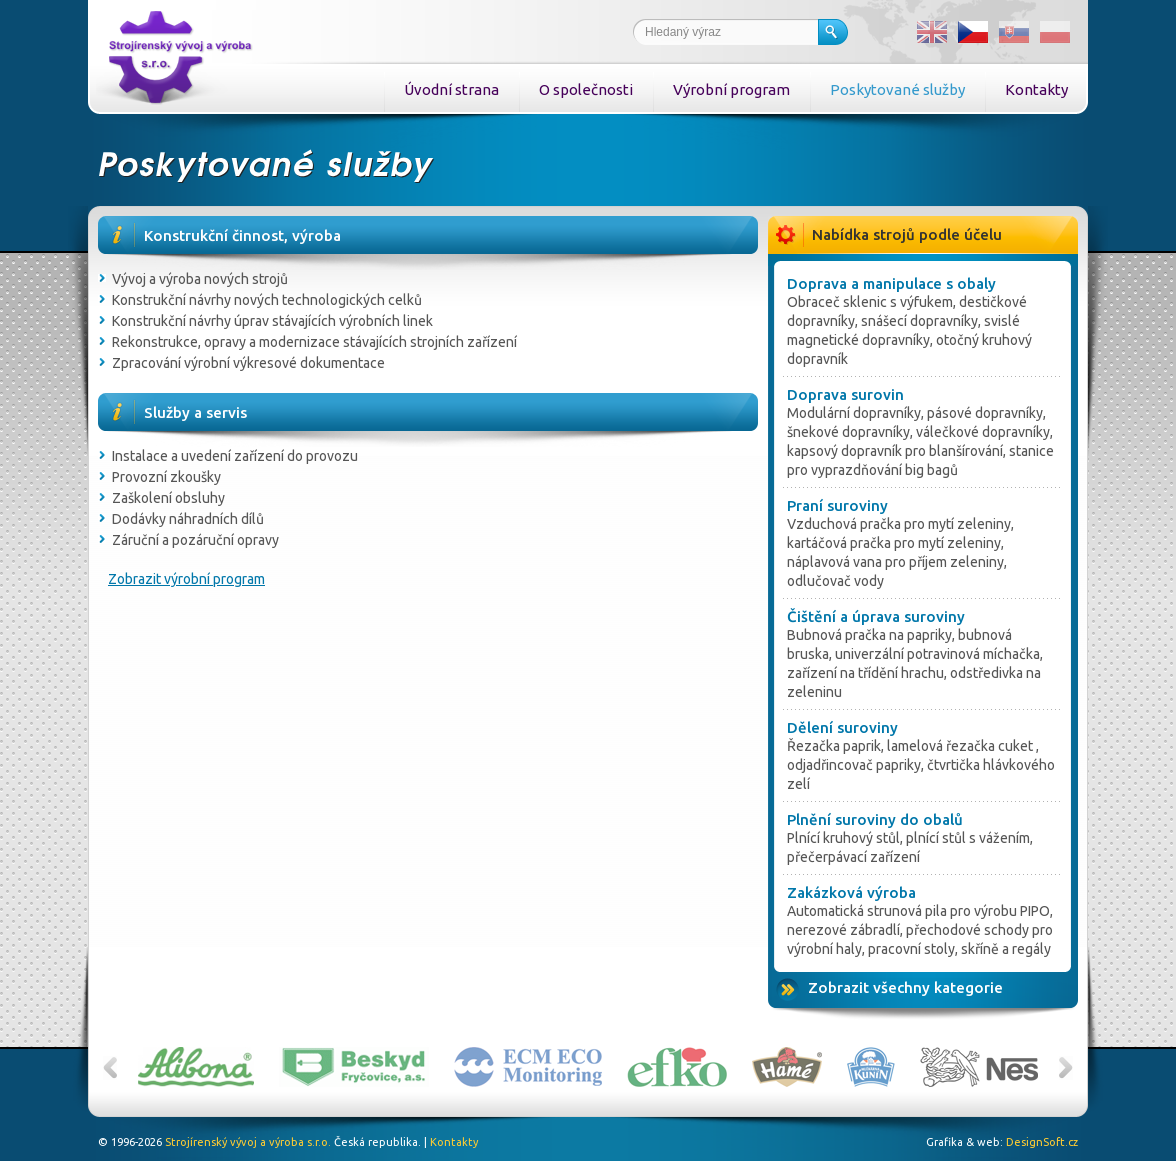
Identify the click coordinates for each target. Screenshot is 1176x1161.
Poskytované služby (897, 89)
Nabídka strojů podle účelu (907, 234)
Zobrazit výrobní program (186, 579)
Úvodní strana (451, 89)
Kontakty (1036, 89)
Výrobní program (731, 89)
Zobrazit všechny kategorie (905, 987)
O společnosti (586, 89)
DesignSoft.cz (1042, 1142)
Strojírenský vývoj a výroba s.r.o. (248, 1142)
